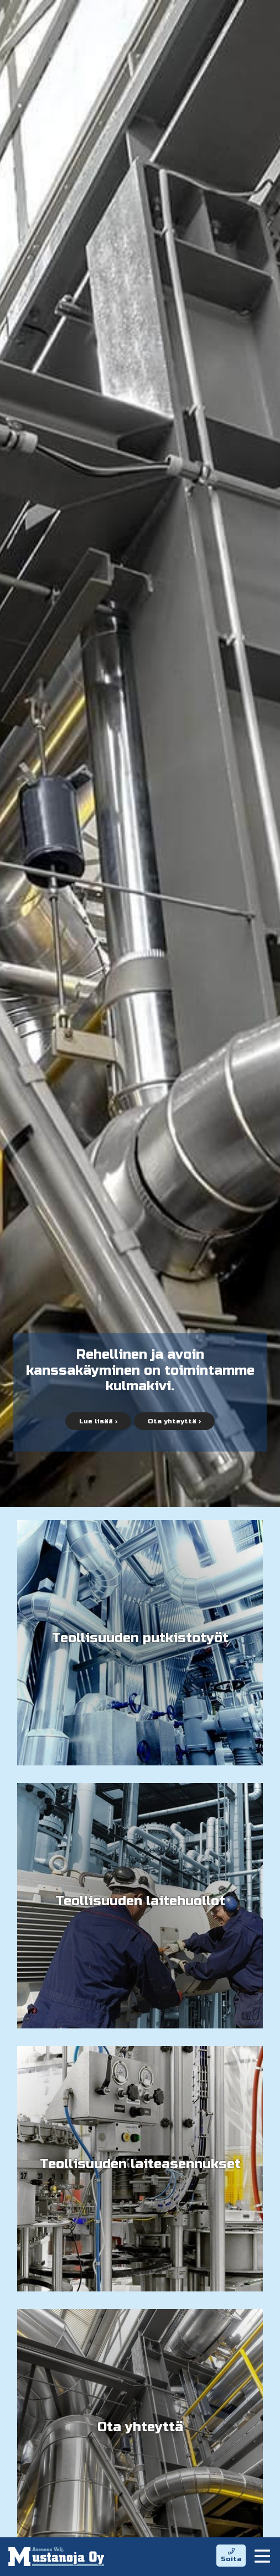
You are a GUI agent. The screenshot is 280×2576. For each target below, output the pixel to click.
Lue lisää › (98, 1421)
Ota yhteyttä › (174, 1421)
